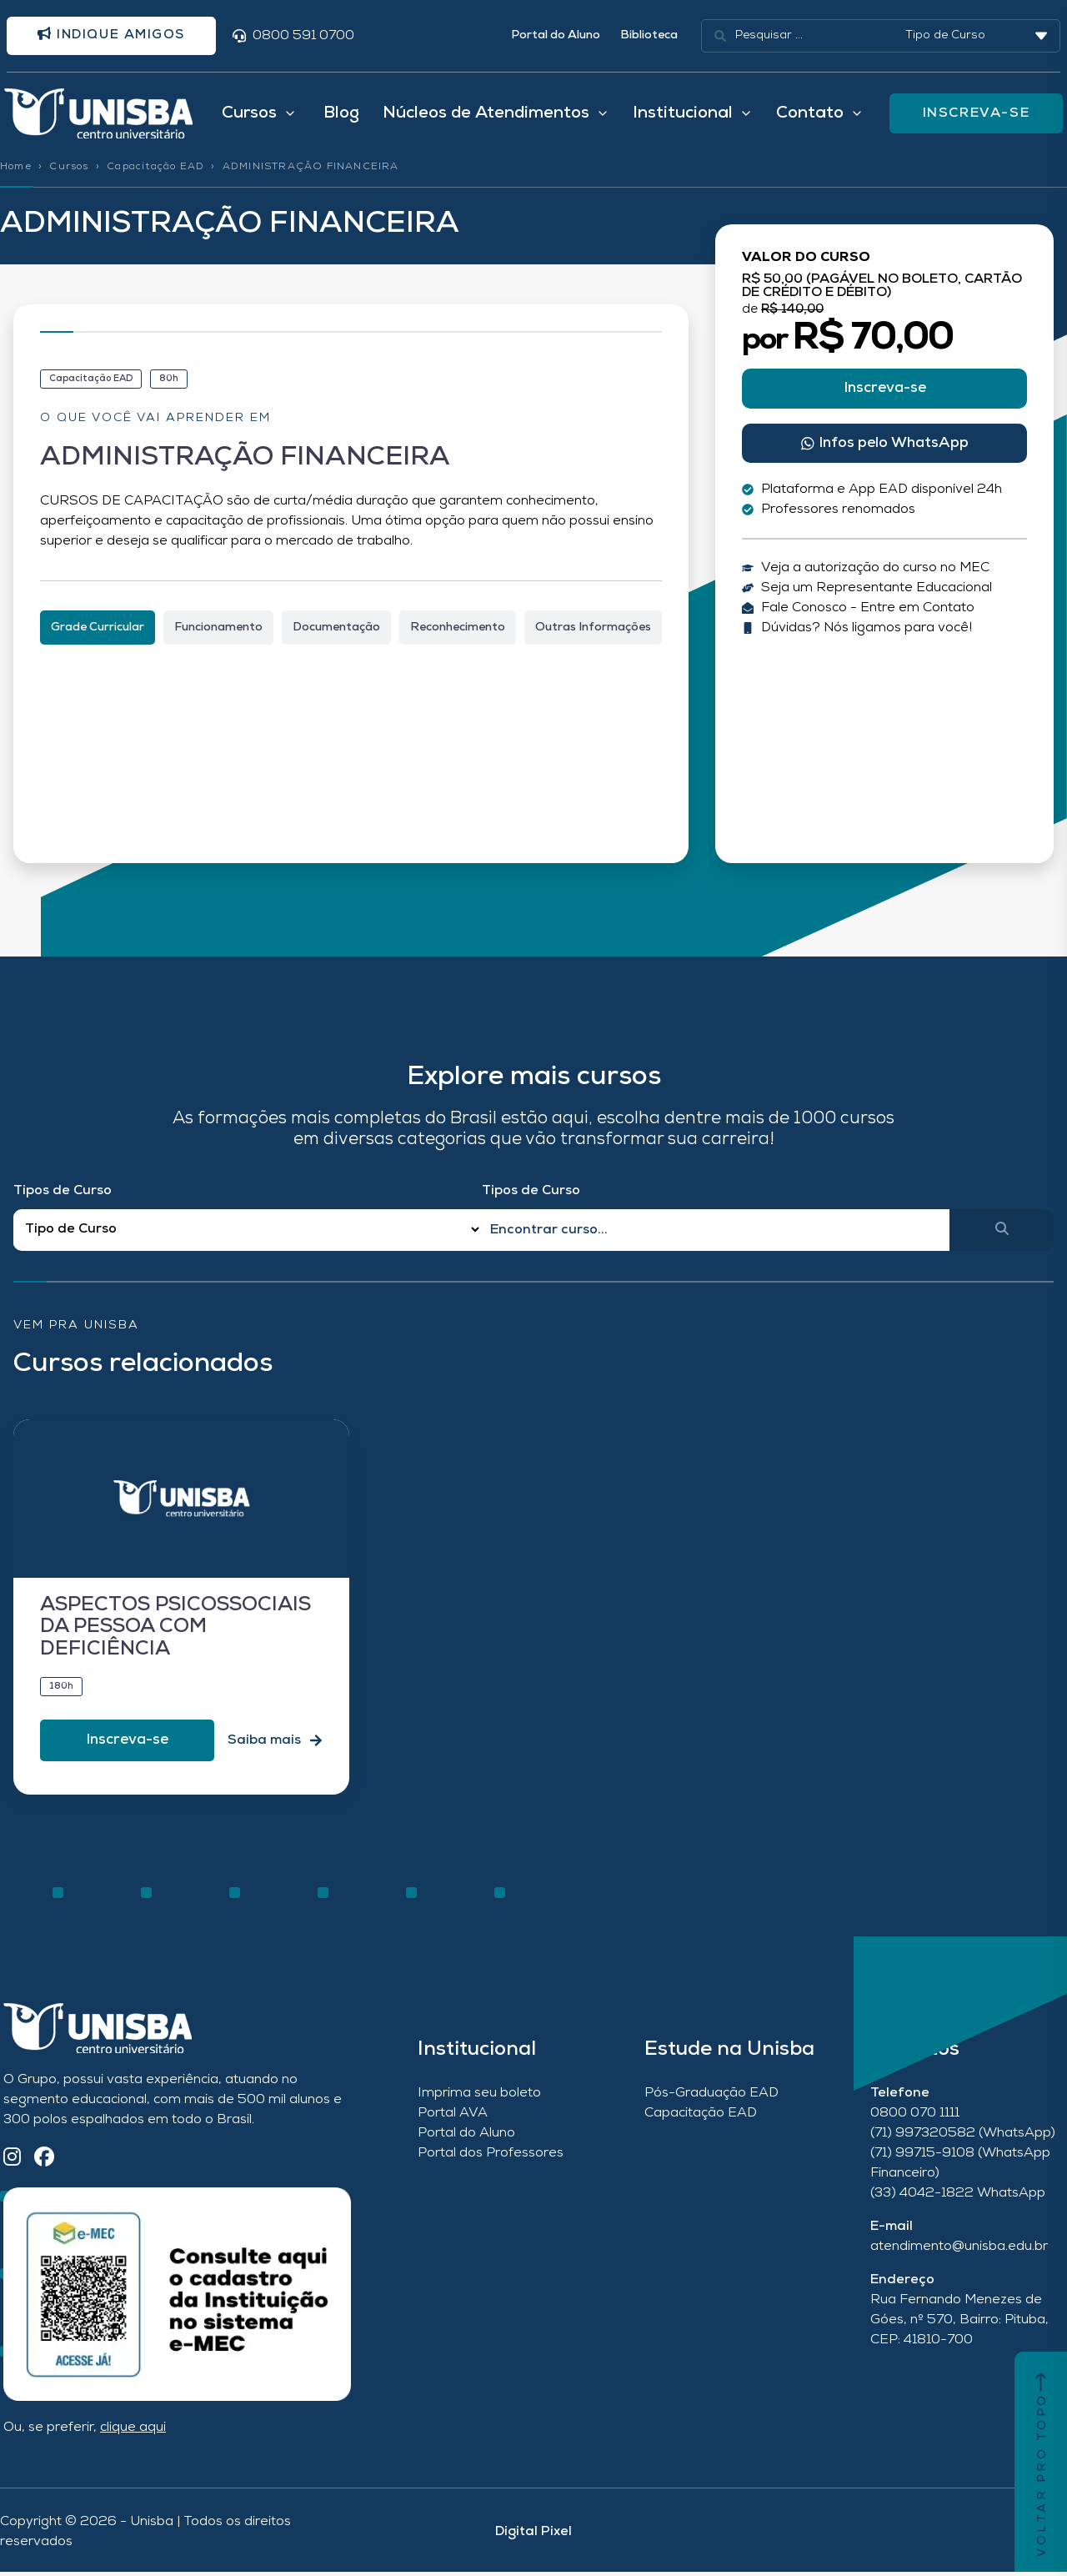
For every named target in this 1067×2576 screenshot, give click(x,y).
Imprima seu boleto (479, 2096)
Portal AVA (453, 2116)
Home (16, 171)
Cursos (68, 171)
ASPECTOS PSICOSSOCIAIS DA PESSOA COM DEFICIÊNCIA (175, 1631)
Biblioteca (649, 36)
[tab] (97, 631)
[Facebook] (44, 2162)
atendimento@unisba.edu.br (959, 2250)
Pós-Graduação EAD (711, 2096)
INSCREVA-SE (976, 116)
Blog (341, 116)
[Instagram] (12, 2162)
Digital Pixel (533, 2536)
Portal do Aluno (555, 36)
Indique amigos (116, 35)
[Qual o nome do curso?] (716, 1233)
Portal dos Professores (491, 2156)
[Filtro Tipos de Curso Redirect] (247, 1234)
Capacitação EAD (155, 171)
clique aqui (133, 2431)
